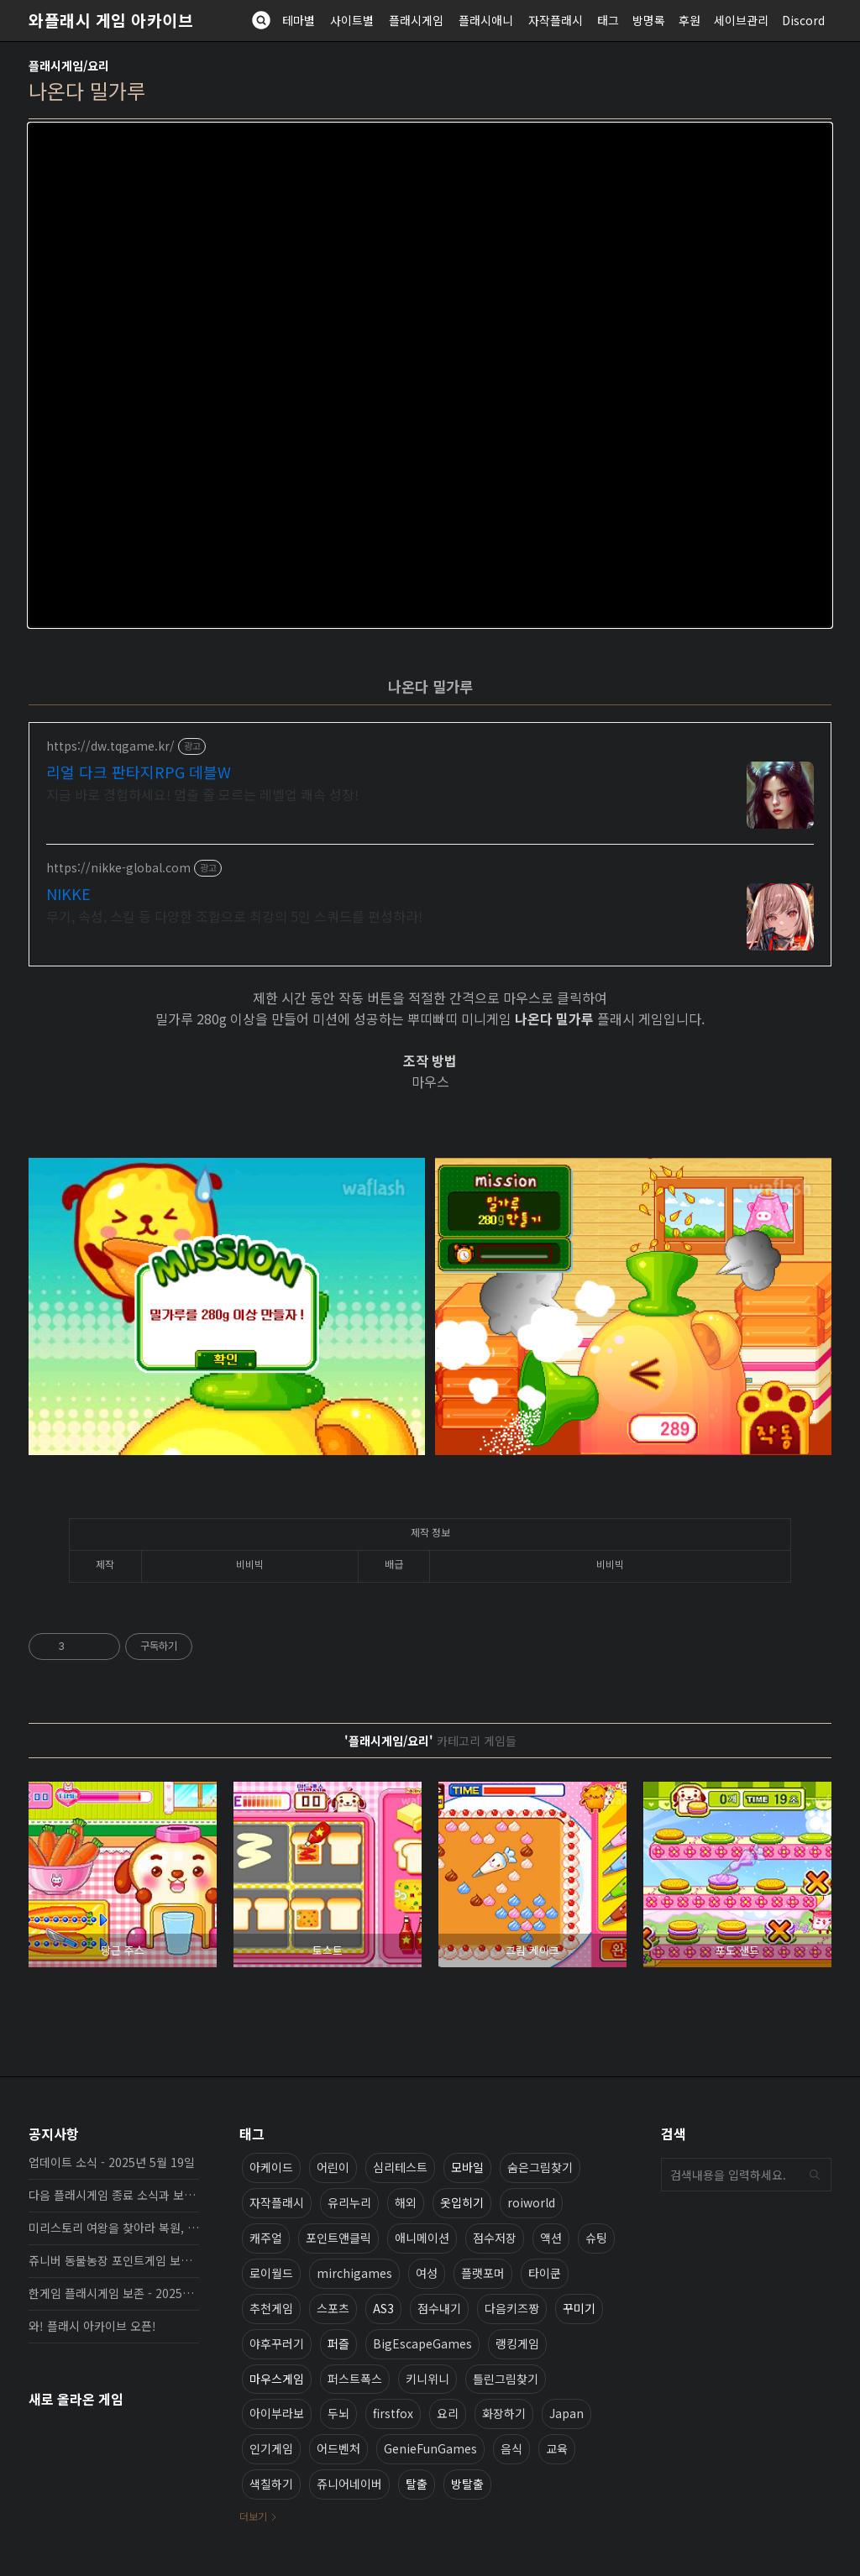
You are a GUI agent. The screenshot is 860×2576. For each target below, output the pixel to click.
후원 (689, 20)
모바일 (467, 2167)
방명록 (648, 20)
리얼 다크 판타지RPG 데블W (138, 772)
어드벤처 (338, 2448)
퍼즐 (338, 2343)
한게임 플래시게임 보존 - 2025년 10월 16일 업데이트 (114, 2293)
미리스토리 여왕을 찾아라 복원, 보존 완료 (114, 2227)
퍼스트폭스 (355, 2378)
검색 (815, 2175)
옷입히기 (462, 2202)
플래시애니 (486, 20)
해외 (406, 2202)
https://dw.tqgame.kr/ (110, 746)
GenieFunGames (430, 2448)
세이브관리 (741, 20)
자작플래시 (555, 20)
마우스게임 (276, 2378)
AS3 (383, 2308)
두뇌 (338, 2413)
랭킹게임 (517, 2343)
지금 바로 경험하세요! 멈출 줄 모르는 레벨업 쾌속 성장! (202, 794)
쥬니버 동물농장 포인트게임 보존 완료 (114, 2260)
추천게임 (271, 2308)
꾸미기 (579, 2308)
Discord (803, 20)
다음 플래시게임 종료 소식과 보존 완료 (114, 2194)
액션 (551, 2237)
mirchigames (354, 2272)
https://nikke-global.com (118, 868)
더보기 (253, 2516)
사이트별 (352, 20)
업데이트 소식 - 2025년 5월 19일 (112, 2162)
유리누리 (349, 2202)
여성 (427, 2272)
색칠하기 (271, 2483)
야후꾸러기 (276, 2343)
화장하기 (504, 2413)
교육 (557, 2448)
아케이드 (271, 2167)
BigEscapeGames (422, 2343)
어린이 (333, 2167)
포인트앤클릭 (338, 2237)
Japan (566, 2413)
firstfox (393, 2413)
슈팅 (596, 2237)
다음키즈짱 (512, 2308)
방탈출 (467, 2483)
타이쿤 (544, 2272)
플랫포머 (483, 2272)
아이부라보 (276, 2413)
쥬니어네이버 (349, 2483)
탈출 (416, 2483)
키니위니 (427, 2378)
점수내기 (439, 2308)
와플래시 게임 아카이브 (111, 20)
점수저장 (495, 2237)
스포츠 (333, 2308)
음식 (511, 2448)
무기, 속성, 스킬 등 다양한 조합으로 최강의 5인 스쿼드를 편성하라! (234, 915)
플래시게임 (416, 20)
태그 (608, 20)
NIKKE (68, 893)
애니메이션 (422, 2237)
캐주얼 (265, 2237)
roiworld (531, 2202)
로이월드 (271, 2272)
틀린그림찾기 (505, 2378)
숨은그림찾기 (540, 2167)
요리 (448, 2413)
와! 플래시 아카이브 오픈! (92, 2325)
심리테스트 (400, 2167)
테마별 (298, 20)
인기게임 (271, 2448)
